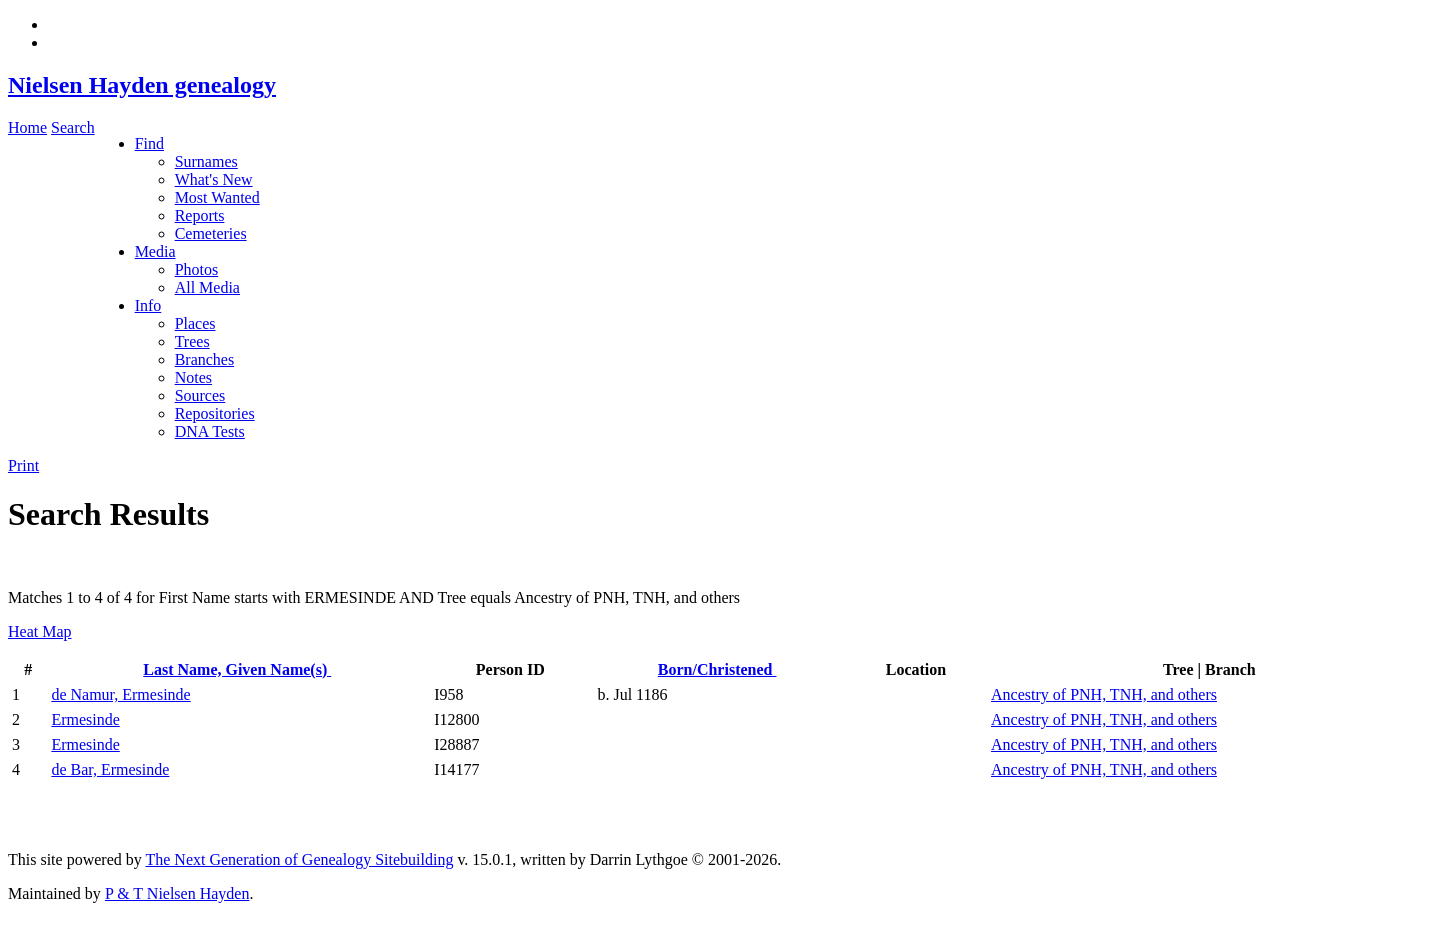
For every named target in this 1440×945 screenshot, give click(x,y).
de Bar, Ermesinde (110, 769)
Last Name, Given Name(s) (237, 669)
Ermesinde (85, 719)
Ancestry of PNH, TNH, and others (1104, 694)
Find (149, 143)
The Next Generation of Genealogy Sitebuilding (299, 859)
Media (155, 251)
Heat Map (40, 631)
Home (27, 127)
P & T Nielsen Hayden (177, 893)
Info (148, 305)
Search (73, 127)
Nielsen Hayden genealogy (142, 85)
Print (23, 465)
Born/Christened (717, 669)
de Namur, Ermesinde (120, 694)
